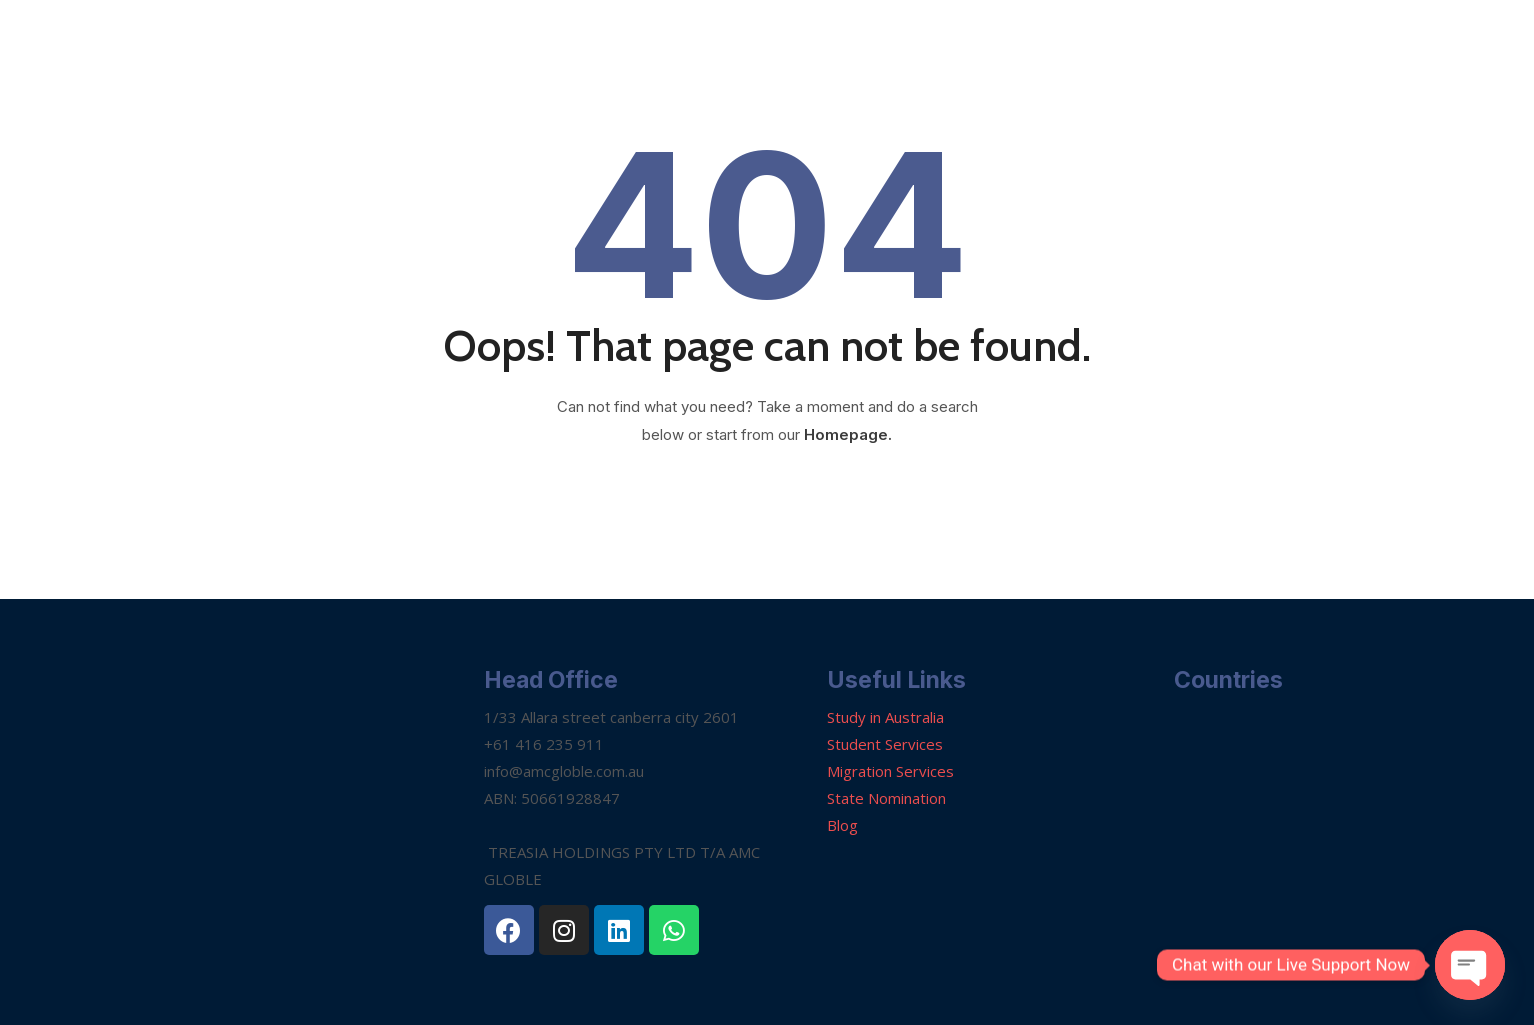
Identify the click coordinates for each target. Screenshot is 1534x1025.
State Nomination (886, 798)
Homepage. (848, 434)
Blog (842, 825)
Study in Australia (885, 717)
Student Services (885, 744)
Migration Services (890, 771)
